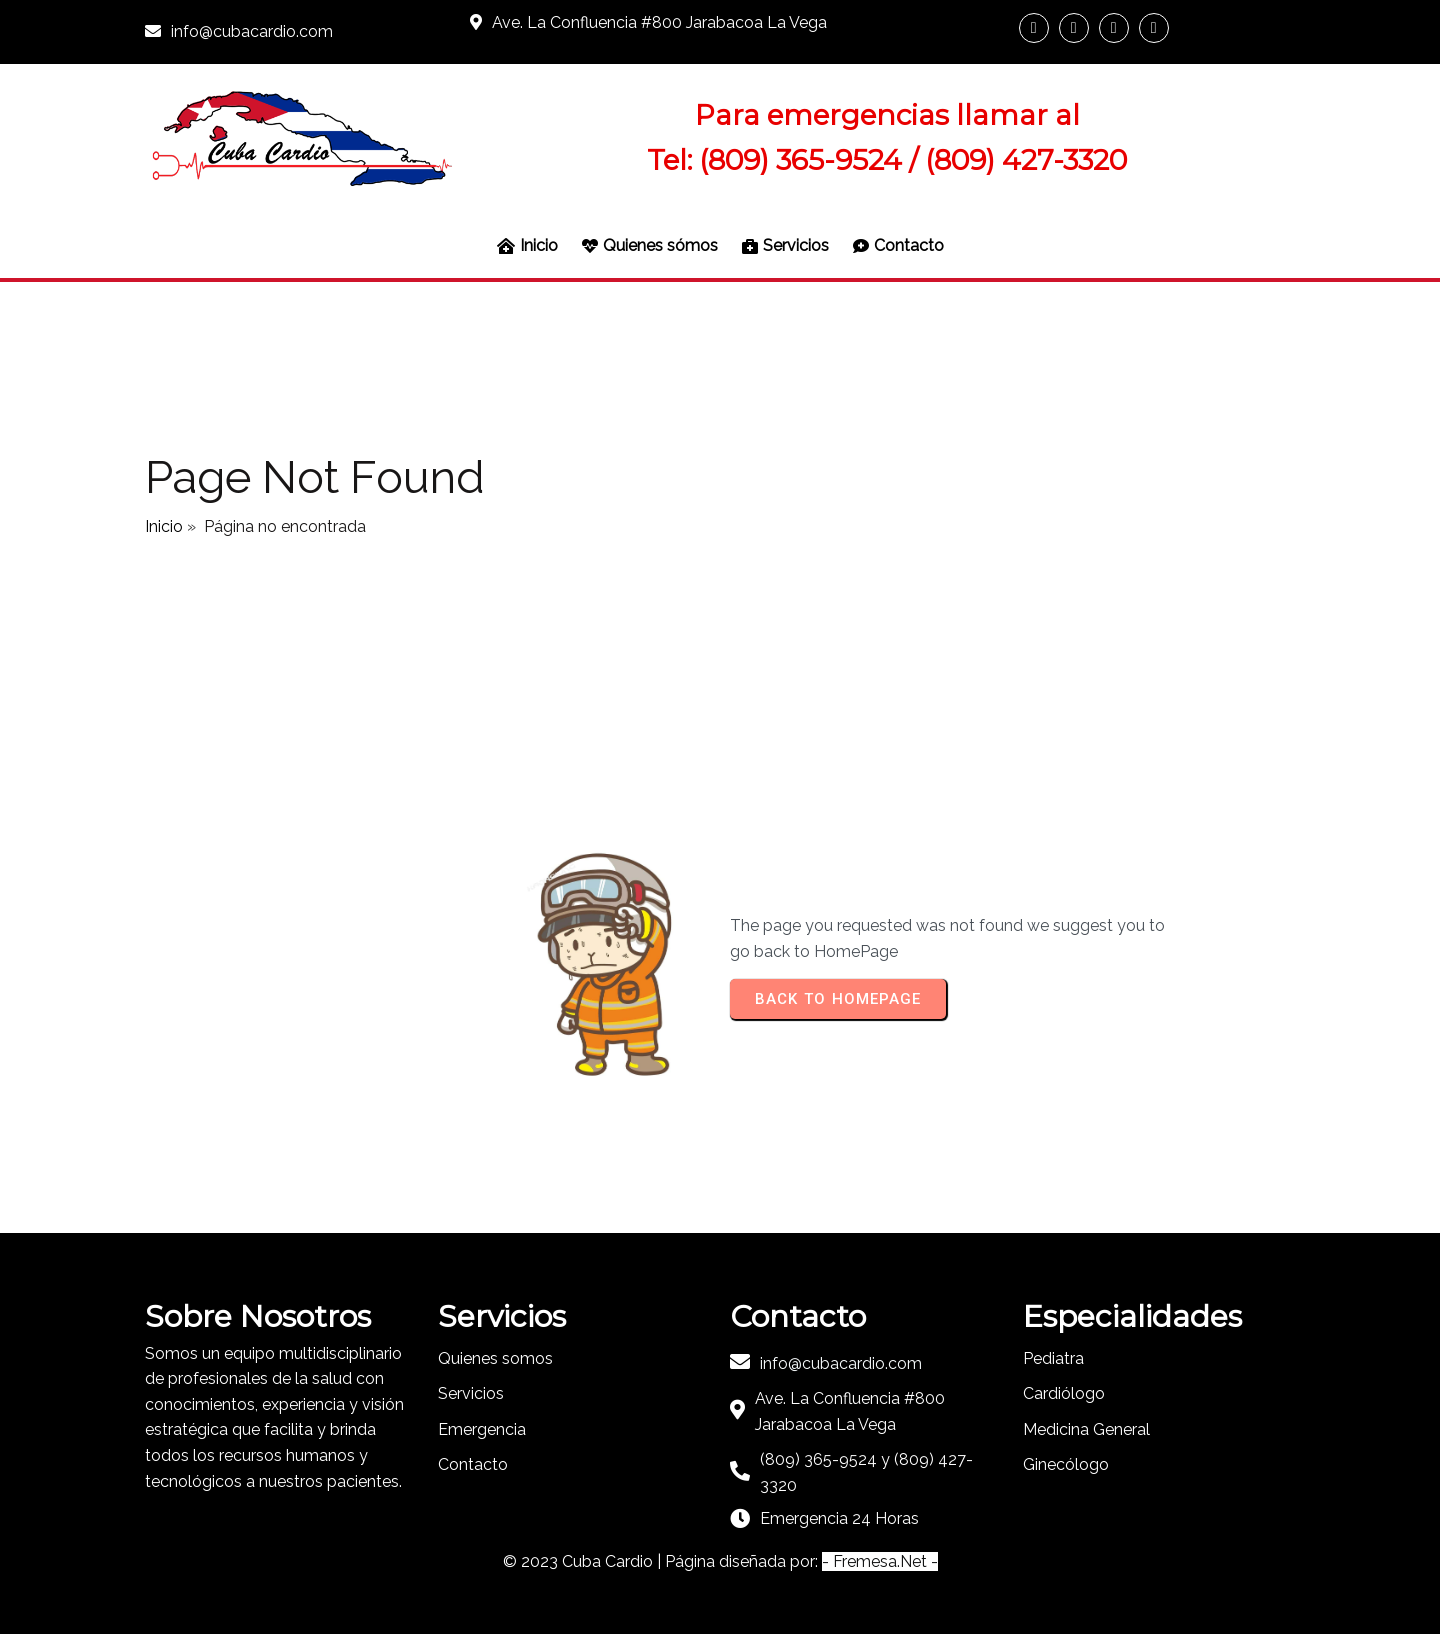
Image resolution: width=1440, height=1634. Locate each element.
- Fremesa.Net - (880, 1561)
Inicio (164, 526)
